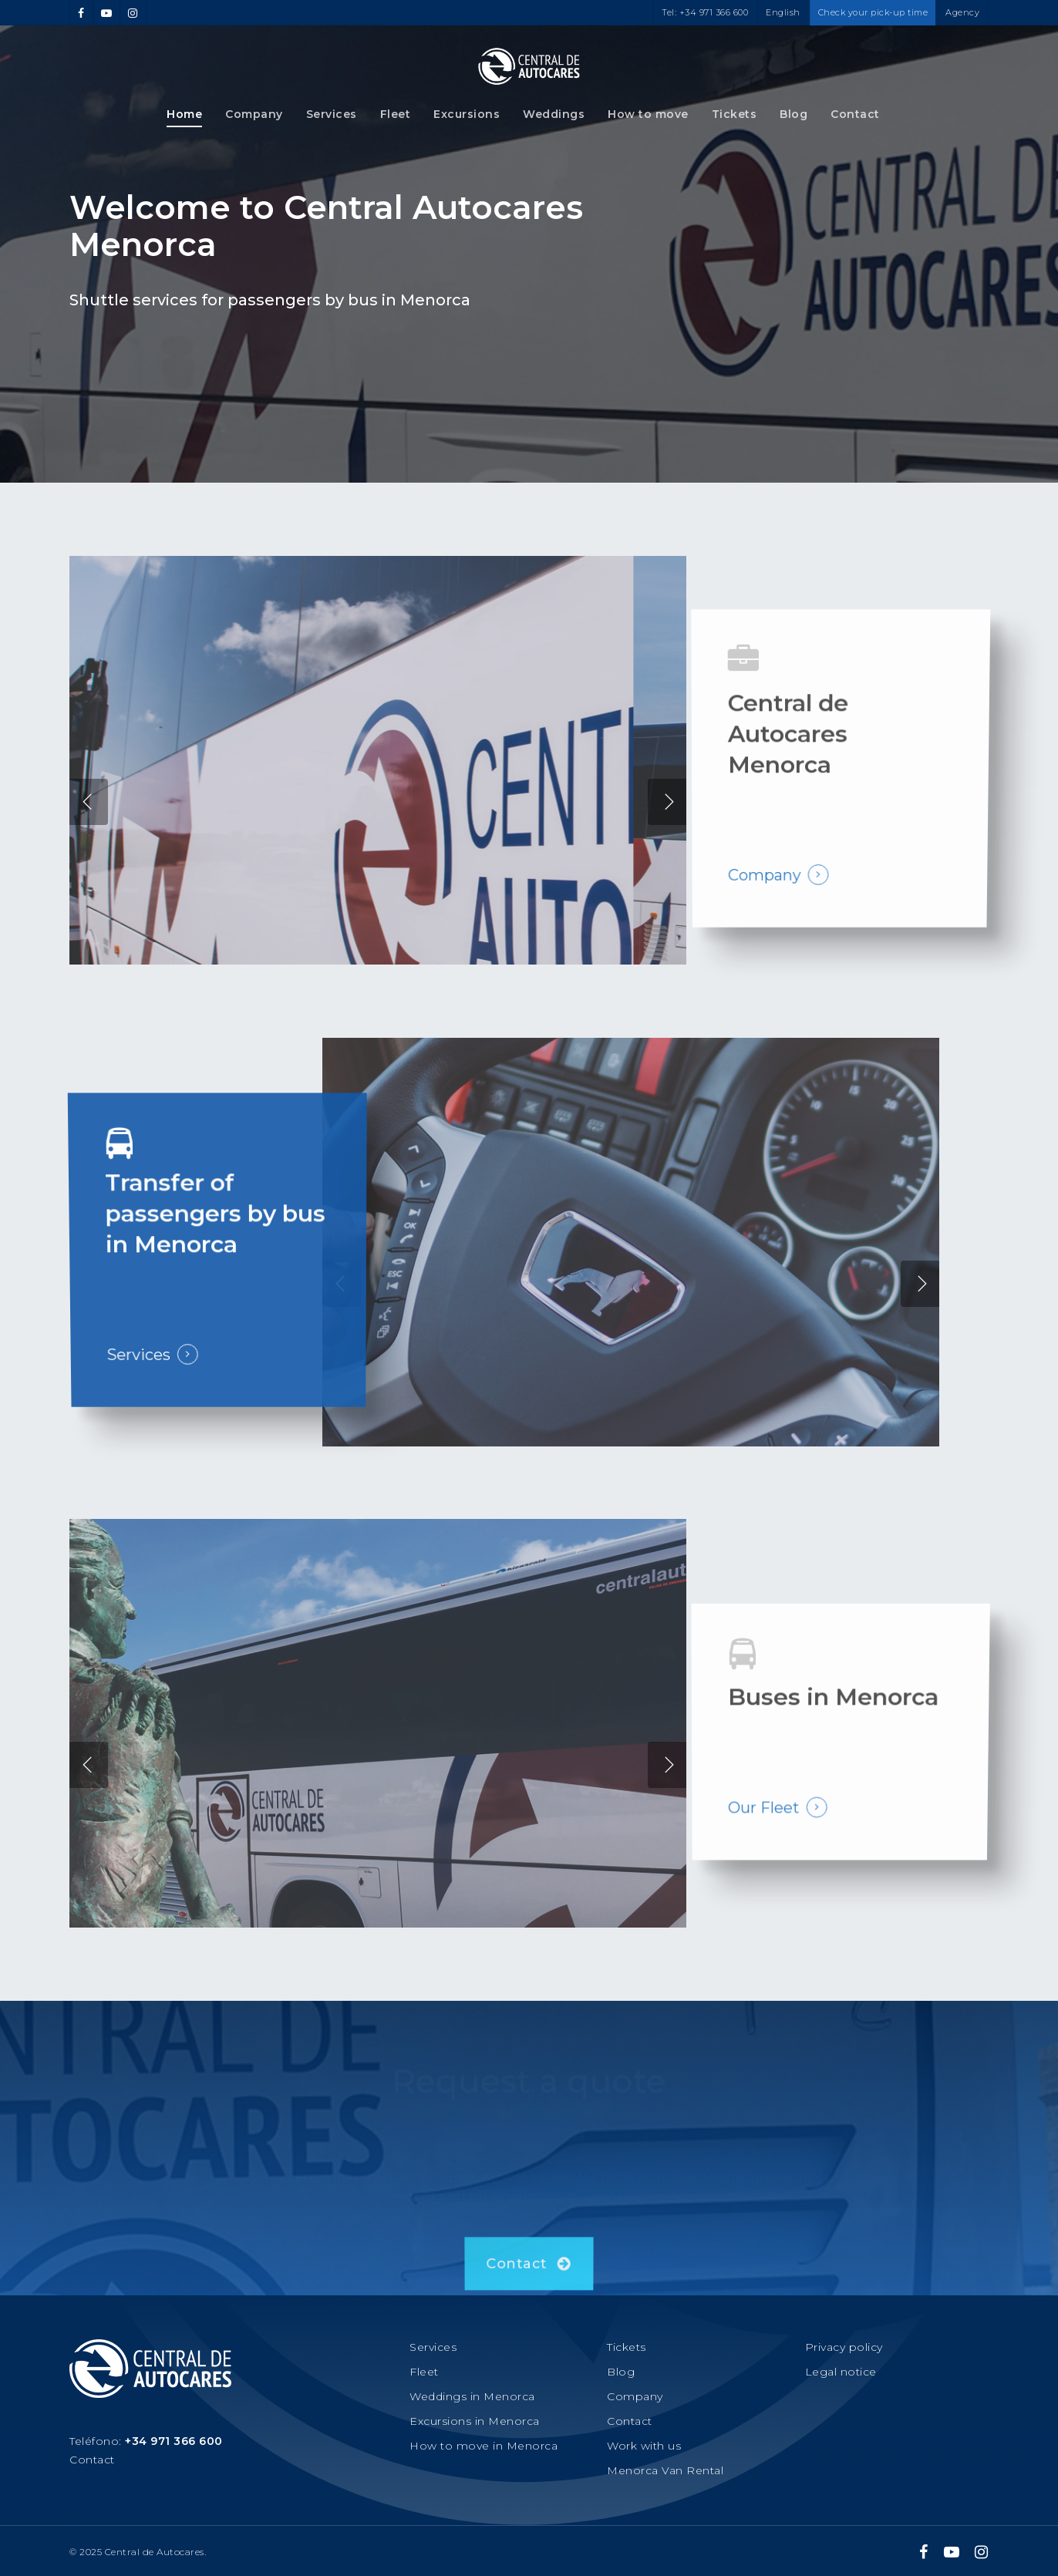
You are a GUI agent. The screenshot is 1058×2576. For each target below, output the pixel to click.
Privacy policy (844, 2347)
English (783, 12)
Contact (855, 114)
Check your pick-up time (873, 12)
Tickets (734, 114)
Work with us (644, 2446)
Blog (793, 114)
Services (331, 114)
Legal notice (841, 2372)
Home (184, 114)
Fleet (395, 114)
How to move (648, 114)
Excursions (466, 114)
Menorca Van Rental (665, 2470)
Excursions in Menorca (474, 2421)
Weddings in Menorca (472, 2396)
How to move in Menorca (483, 2446)
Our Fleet (763, 1837)
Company (254, 114)
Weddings (554, 114)
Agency (962, 12)
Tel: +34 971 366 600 (705, 12)
